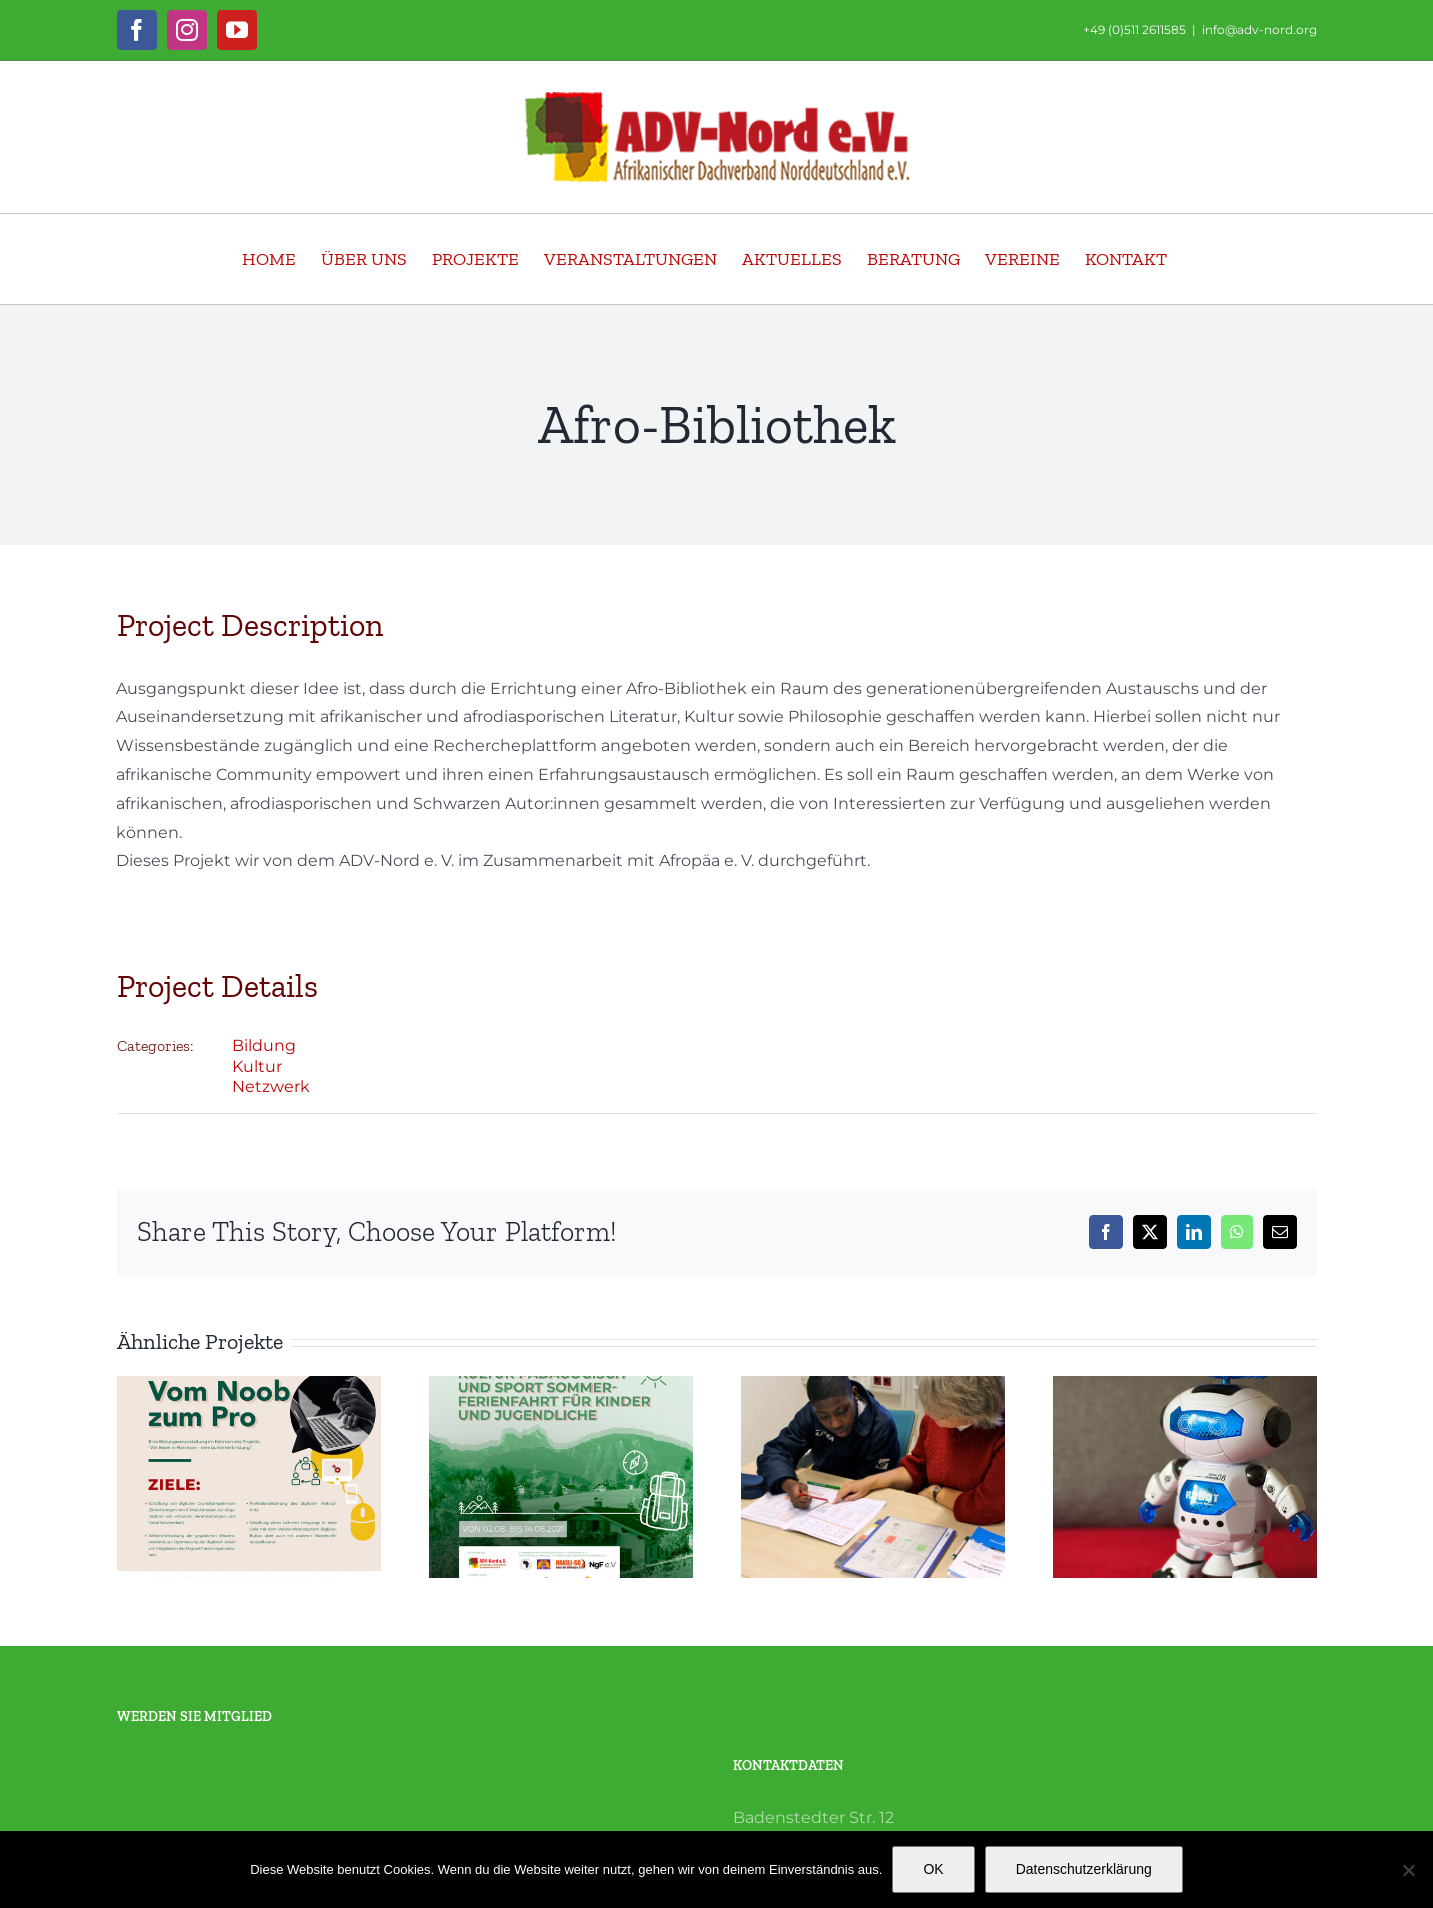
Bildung (264, 1045)
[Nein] (1408, 1870)
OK (933, 1869)
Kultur (257, 1066)
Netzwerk (271, 1086)
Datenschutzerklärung (1084, 1869)
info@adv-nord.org (1259, 29)
